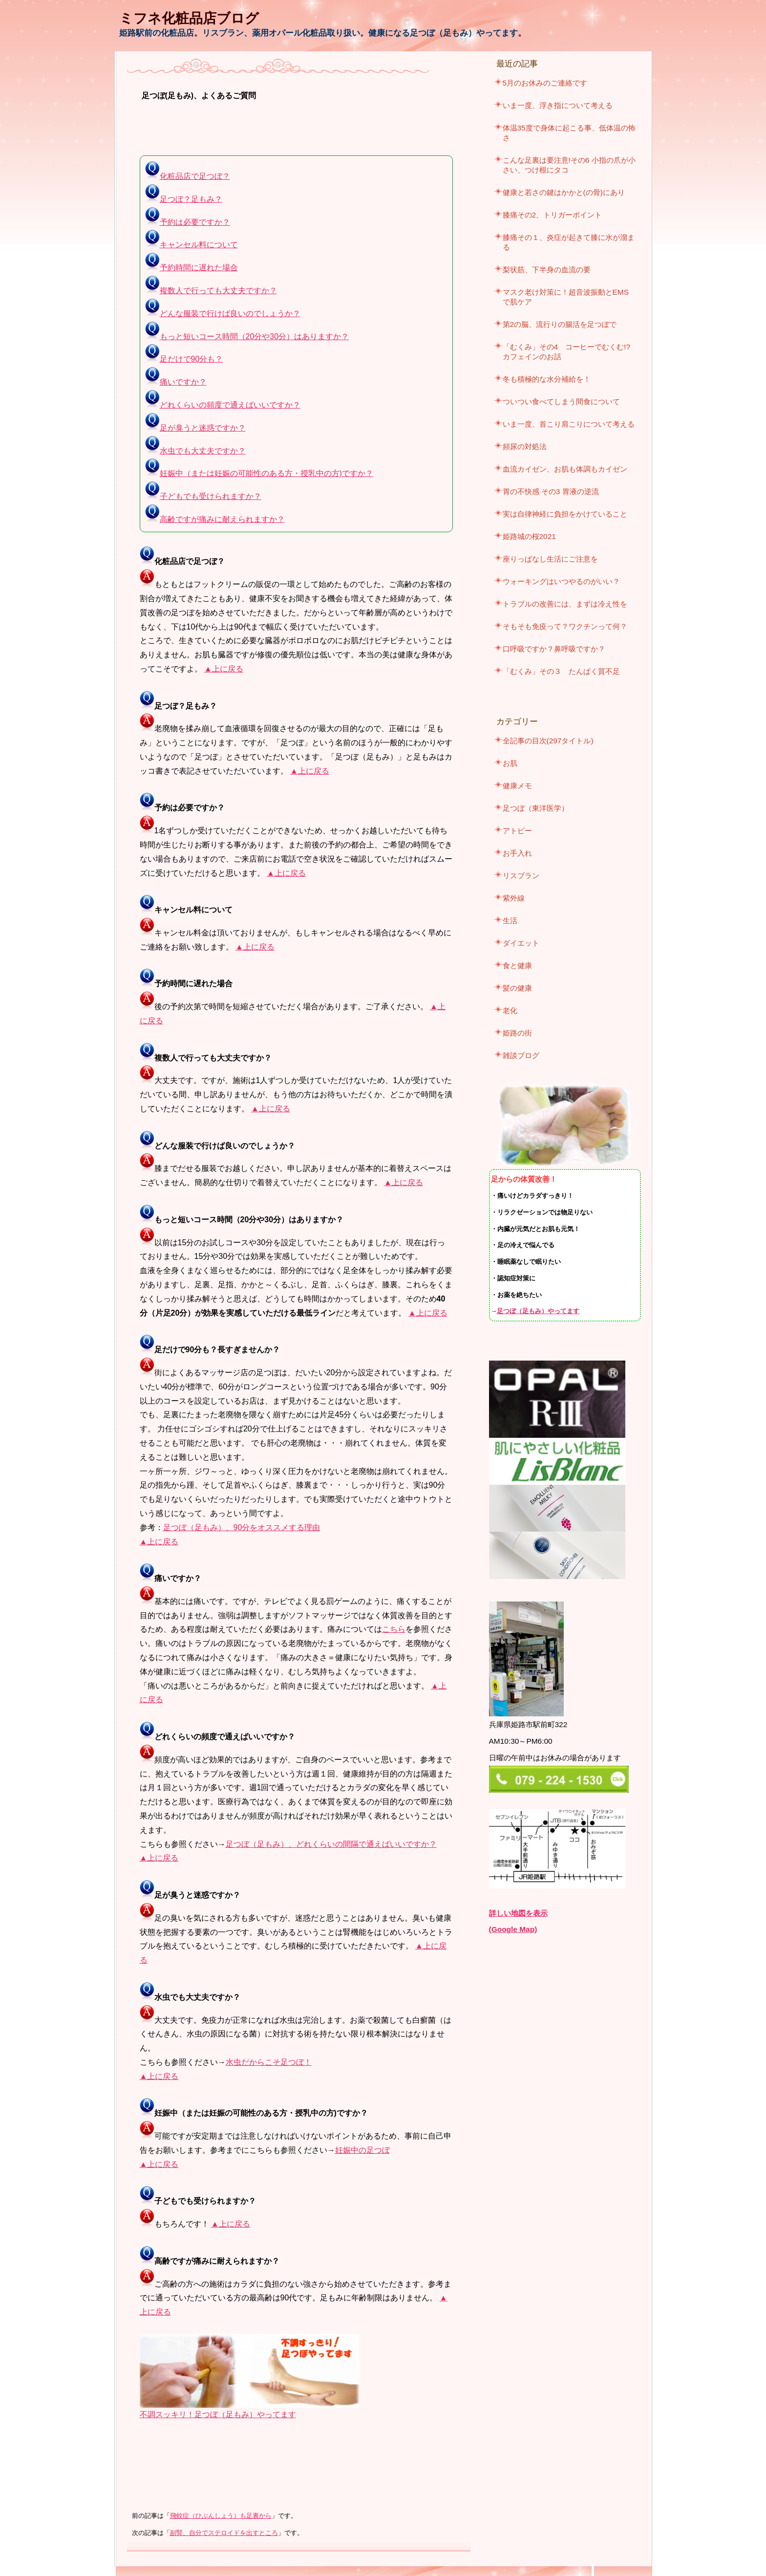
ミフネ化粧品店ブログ (189, 18)
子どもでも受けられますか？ (203, 496)
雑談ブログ (521, 1055)
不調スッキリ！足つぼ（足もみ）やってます (218, 2414)
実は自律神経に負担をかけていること (565, 514)
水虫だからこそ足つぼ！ (269, 2062)
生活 (510, 920)
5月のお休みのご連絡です (545, 83)
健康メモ (517, 785)
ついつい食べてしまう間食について (561, 401)
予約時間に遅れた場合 (191, 267)
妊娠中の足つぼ (362, 2150)
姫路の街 (517, 1033)
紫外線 (514, 898)
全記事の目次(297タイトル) (548, 740)
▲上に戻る (223, 669)
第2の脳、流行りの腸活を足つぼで (560, 324)
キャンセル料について (191, 244)
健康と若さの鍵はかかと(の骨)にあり (564, 192)
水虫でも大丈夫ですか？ (195, 451)
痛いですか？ (176, 382)
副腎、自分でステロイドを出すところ (224, 2533)
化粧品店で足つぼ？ (187, 176)
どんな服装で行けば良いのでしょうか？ (222, 313)
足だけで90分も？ (184, 359)
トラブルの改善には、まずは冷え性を (565, 604)
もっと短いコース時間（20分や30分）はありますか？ (247, 336)
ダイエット (521, 943)
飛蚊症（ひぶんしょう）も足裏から (221, 2515)
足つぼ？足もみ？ (183, 199)
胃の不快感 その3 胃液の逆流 (551, 491)
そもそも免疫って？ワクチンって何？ (565, 626)
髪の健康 (517, 988)
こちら (393, 1629)
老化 (510, 1010)
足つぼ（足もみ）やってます (538, 1311)
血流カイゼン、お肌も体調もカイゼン (565, 469)
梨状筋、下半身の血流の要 (547, 269)
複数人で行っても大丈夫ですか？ (211, 290)
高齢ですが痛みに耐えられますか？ (215, 519)
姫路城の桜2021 (529, 536)
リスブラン (521, 875)
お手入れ (517, 853)
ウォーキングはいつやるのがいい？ (561, 581)
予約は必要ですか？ (187, 222)
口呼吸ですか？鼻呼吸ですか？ (554, 649)
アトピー (517, 830)
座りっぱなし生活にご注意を (550, 559)
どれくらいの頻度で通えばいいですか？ (222, 405)
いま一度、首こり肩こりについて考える (569, 424)
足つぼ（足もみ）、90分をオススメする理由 (241, 1527)
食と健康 (517, 965)
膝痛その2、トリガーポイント (552, 215)
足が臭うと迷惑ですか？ (195, 428)
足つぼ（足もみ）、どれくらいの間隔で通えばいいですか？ (331, 1844)
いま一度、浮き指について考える (558, 105)
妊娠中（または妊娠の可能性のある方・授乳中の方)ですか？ (259, 473)
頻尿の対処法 (525, 446)
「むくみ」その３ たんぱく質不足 (561, 671)
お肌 (510, 763)
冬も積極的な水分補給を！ (547, 379)
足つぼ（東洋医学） (536, 808)
